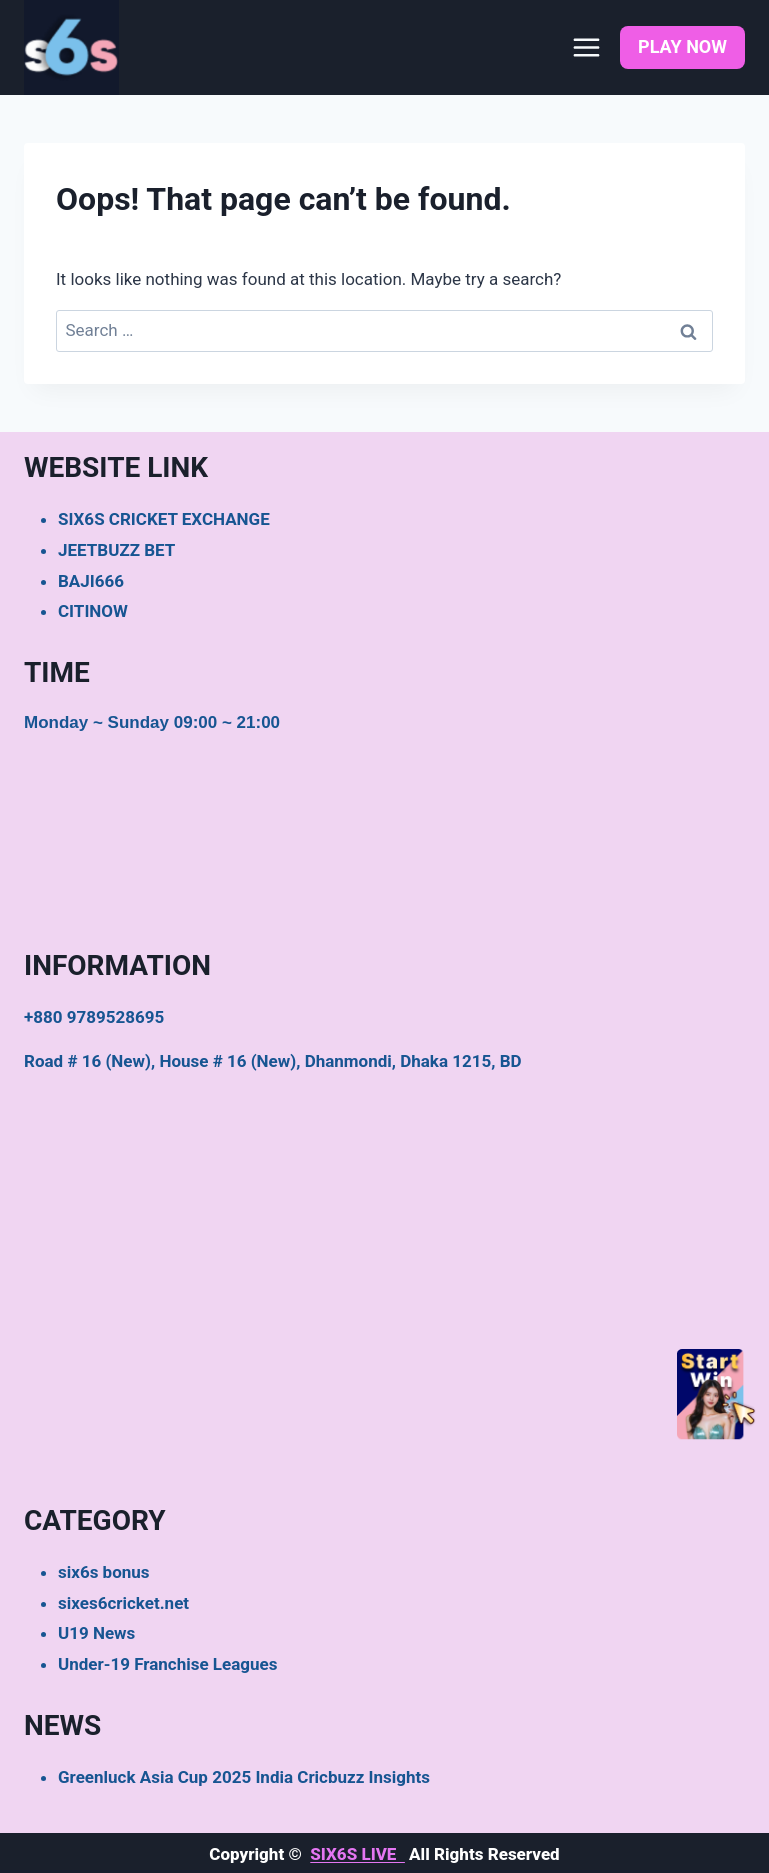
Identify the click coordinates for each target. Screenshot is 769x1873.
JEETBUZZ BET (116, 550)
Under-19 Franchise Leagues (167, 1664)
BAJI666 (91, 581)
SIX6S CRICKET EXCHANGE (164, 519)
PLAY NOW (682, 46)
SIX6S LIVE (357, 1854)
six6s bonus (104, 1572)
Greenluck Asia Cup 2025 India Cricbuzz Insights (244, 1777)
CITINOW (93, 611)
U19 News (96, 1633)
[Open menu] (586, 47)
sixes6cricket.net (123, 1603)
